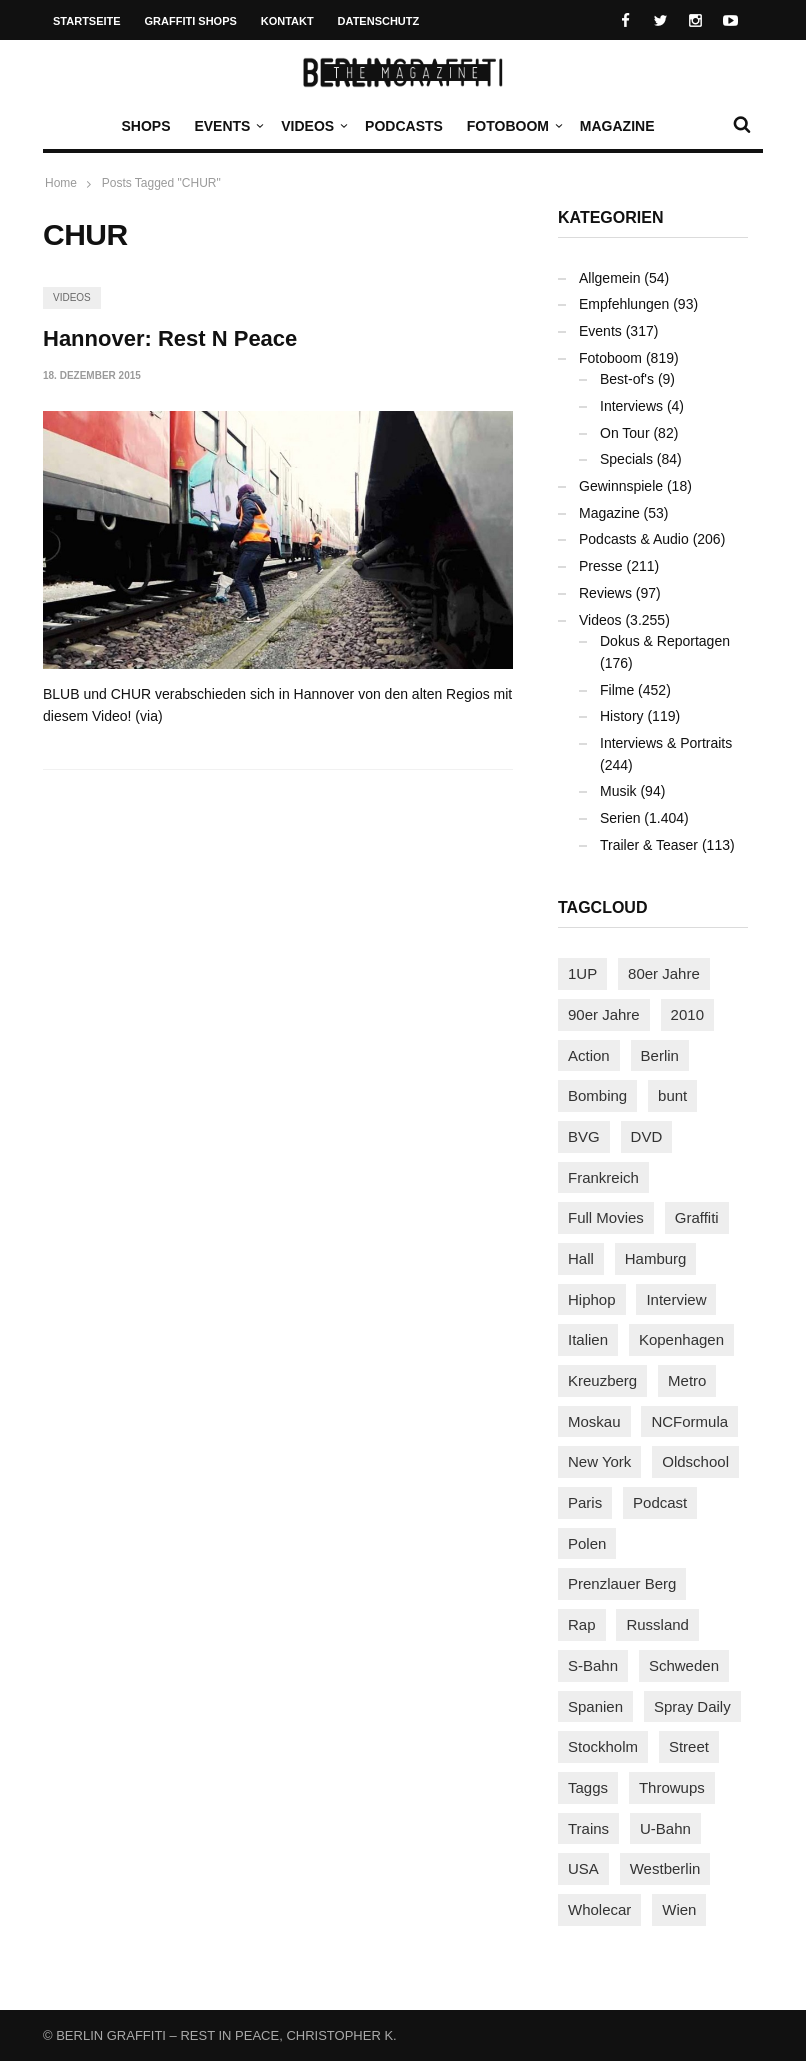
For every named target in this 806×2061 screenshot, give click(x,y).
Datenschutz (379, 21)
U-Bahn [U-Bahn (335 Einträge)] (665, 1828)
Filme (617, 690)
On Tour (625, 433)
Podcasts (404, 126)
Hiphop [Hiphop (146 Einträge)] (592, 1299)
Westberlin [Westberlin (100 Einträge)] (665, 1868)
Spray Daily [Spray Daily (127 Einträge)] (692, 1706)
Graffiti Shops (191, 21)
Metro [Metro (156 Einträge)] (687, 1380)
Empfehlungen (624, 304)
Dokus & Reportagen (665, 641)
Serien (620, 818)
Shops (145, 126)
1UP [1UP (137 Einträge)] (582, 973)
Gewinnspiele (621, 486)
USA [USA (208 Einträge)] (583, 1868)
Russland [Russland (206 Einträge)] (657, 1624)
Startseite (87, 21)
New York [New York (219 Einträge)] (599, 1461)
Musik (618, 791)
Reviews (605, 593)
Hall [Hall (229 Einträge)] (581, 1258)
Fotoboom (513, 126)
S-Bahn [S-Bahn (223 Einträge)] (593, 1665)
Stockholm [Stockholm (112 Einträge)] (603, 1746)
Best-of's (627, 379)
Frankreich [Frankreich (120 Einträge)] (603, 1177)
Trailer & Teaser (649, 845)
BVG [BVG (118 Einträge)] (584, 1136)
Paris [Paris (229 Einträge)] (585, 1502)
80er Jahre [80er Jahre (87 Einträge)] (664, 973)
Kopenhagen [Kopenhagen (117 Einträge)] (681, 1339)
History (622, 716)
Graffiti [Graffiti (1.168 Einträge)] (697, 1217)
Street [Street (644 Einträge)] (689, 1746)
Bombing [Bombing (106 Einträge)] (597, 1095)
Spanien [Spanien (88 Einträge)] (595, 1706)
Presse (601, 566)
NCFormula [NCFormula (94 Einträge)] (689, 1421)
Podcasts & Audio (634, 539)
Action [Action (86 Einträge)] (589, 1055)
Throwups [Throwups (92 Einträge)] (672, 1787)
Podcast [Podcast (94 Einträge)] (660, 1502)
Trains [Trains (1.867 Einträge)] (588, 1828)
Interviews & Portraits (666, 743)
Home (61, 183)
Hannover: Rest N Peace (170, 338)
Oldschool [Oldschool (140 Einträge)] (695, 1461)
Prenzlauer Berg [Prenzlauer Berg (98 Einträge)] (622, 1583)
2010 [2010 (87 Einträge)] (687, 1014)
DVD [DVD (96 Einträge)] (647, 1136)
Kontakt (287, 21)
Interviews (631, 406)
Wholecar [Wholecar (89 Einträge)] (599, 1909)
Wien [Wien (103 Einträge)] (679, 1909)
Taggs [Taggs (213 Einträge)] (588, 1787)
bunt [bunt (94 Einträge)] (672, 1095)
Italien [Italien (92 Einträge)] (588, 1339)
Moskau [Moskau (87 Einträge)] (594, 1421)
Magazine (617, 126)
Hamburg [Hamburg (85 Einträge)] (656, 1258)
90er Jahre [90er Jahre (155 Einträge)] (604, 1014)
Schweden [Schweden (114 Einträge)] (684, 1665)
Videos (312, 126)
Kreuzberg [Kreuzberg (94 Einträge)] (602, 1380)
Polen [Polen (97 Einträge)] (587, 1543)
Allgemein (609, 278)
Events (227, 126)
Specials (626, 459)
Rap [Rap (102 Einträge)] (582, 1624)
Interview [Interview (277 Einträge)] (676, 1299)
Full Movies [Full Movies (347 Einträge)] (606, 1217)
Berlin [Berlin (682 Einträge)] (660, 1055)
